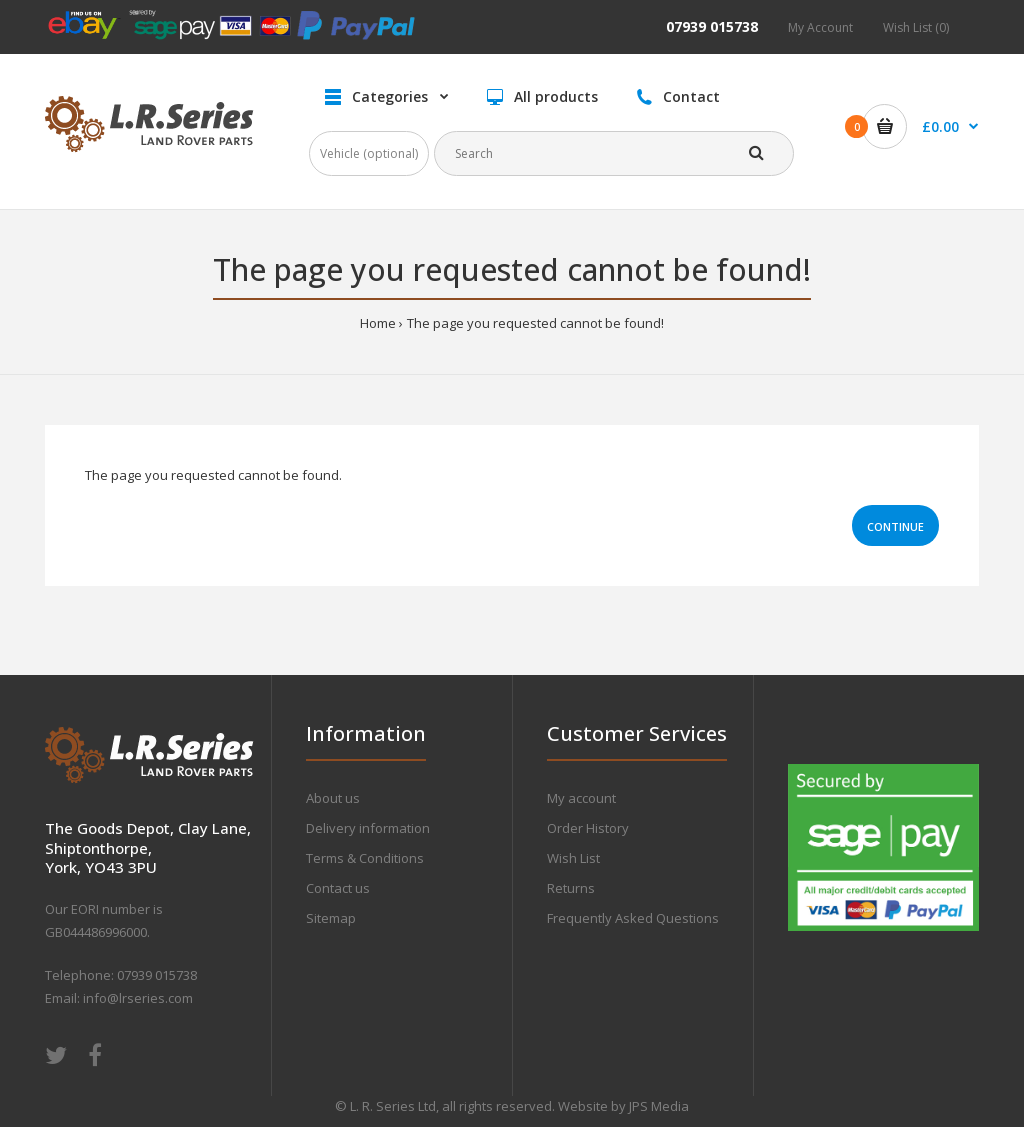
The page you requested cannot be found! (535, 323)
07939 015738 (712, 26)
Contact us (338, 888)
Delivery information (368, 828)
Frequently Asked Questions (633, 918)
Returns (571, 888)
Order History (588, 828)
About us (333, 798)
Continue (895, 526)
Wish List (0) (916, 27)
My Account (820, 27)
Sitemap (331, 918)
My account (581, 798)
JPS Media (659, 1106)
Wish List (573, 858)
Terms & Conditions (365, 858)
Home (378, 323)
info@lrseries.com (138, 998)
